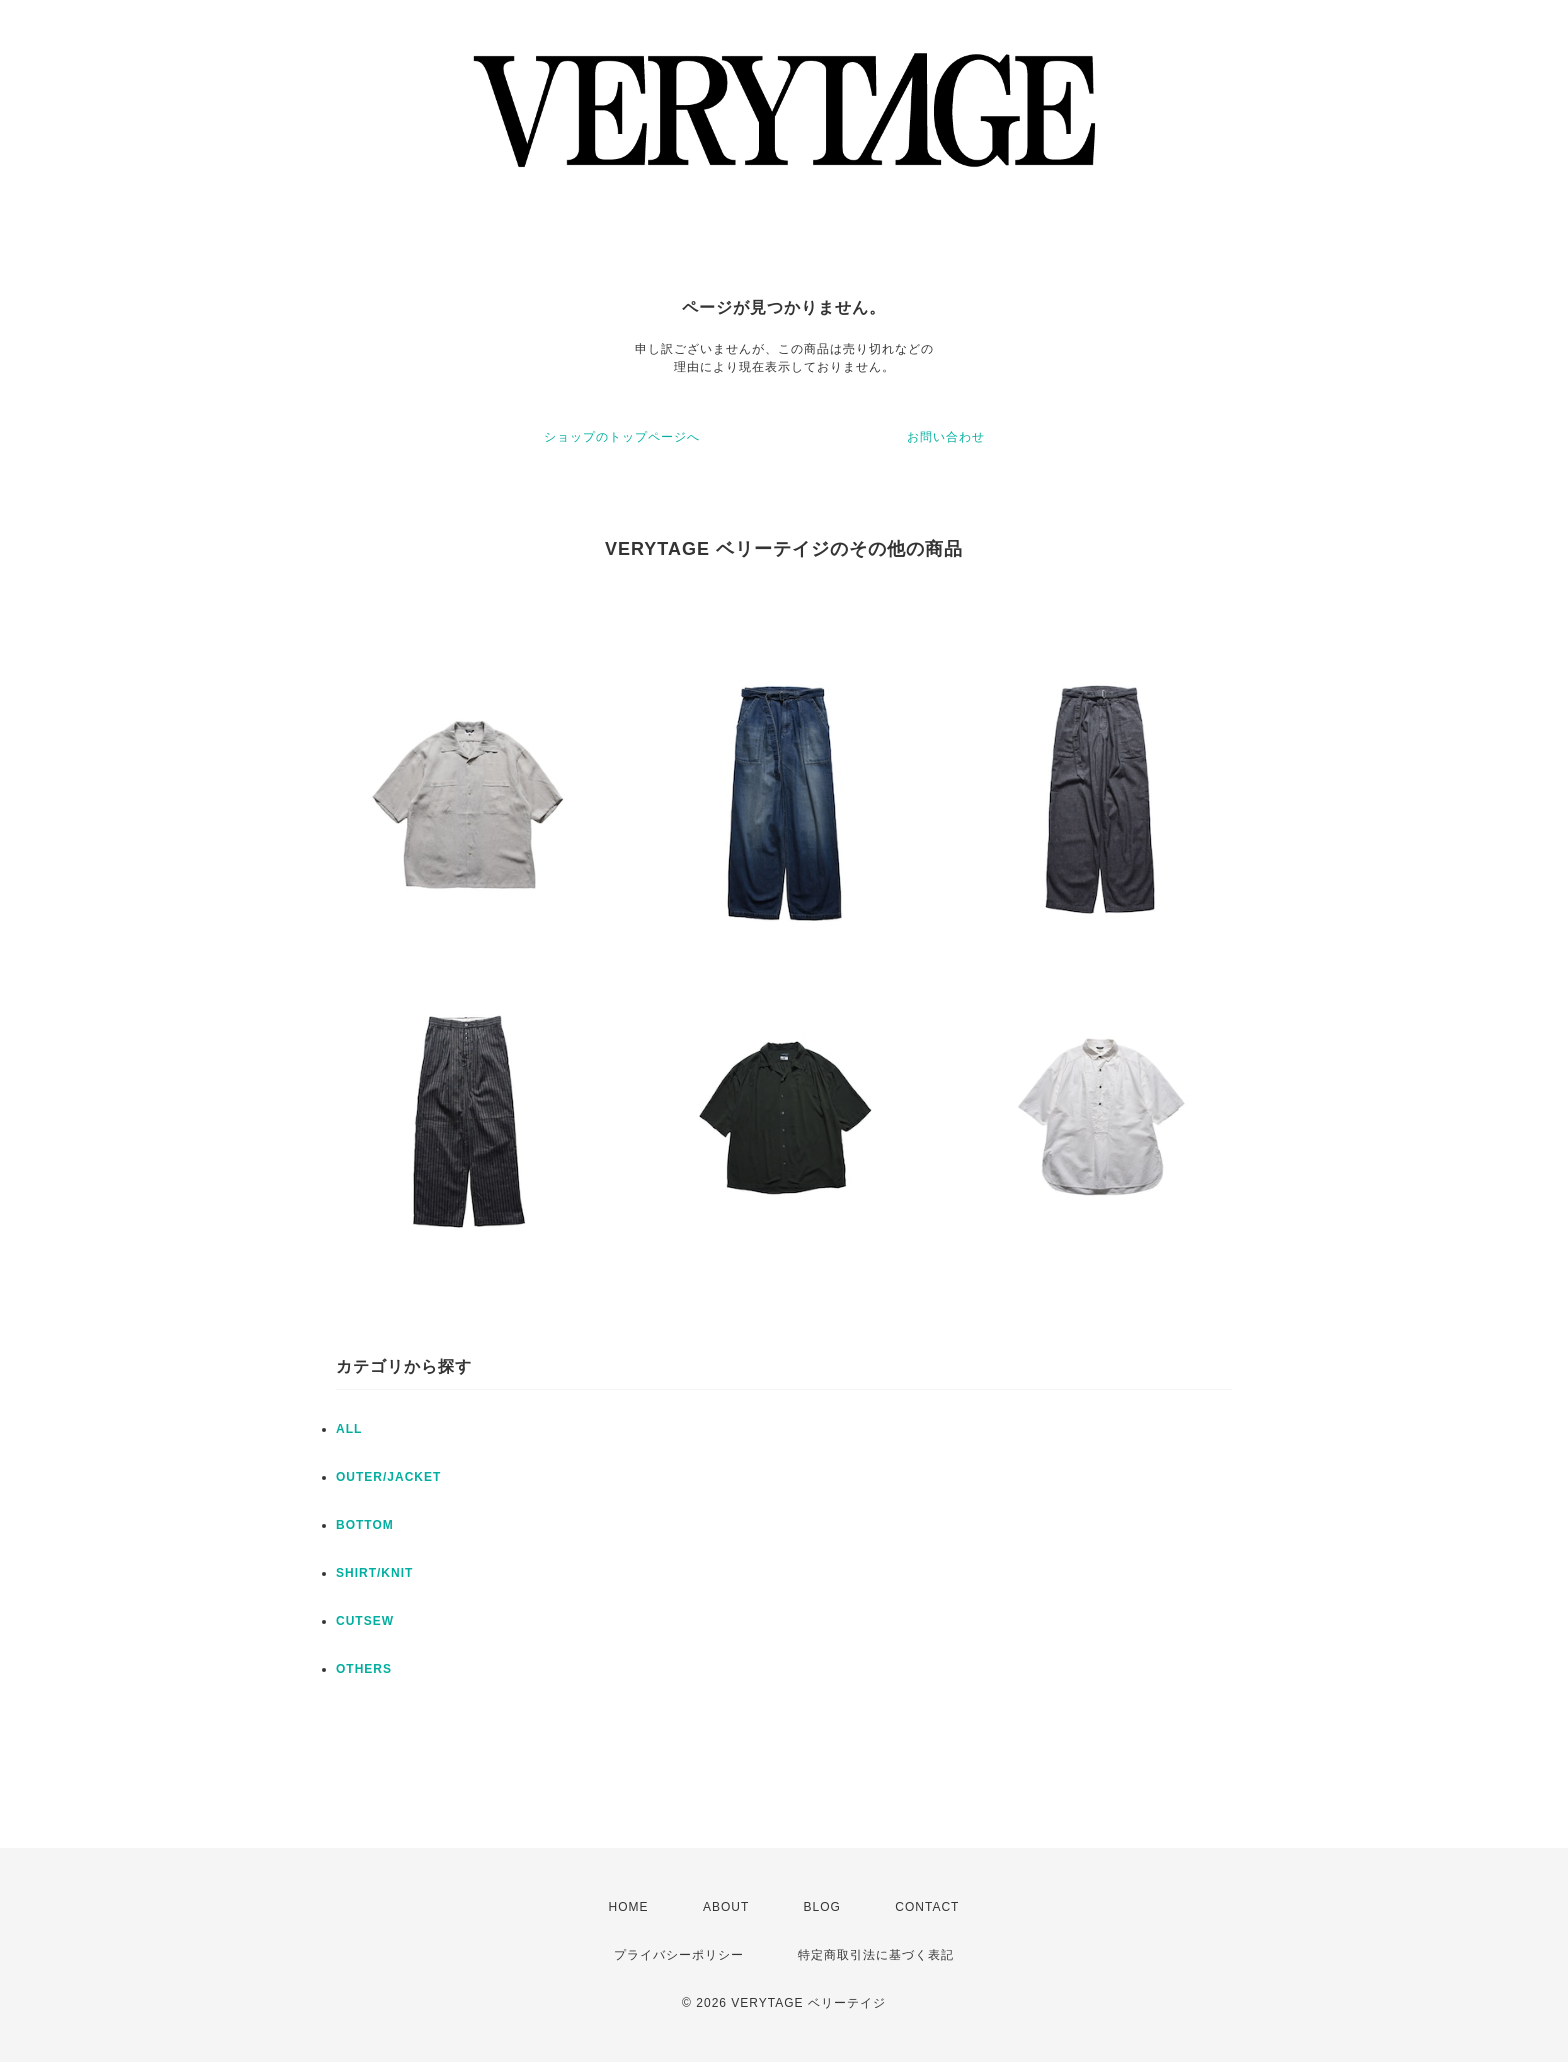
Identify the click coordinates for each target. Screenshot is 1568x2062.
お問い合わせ (946, 437)
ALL (349, 1429)
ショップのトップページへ (622, 437)
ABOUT (726, 1907)
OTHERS (364, 1669)
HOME (629, 1907)
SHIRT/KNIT (374, 1573)
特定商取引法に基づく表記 (876, 1955)
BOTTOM (365, 1525)
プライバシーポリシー (679, 1955)
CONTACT (927, 1907)
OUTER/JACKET (388, 1477)
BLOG (822, 1907)
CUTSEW (365, 1621)
